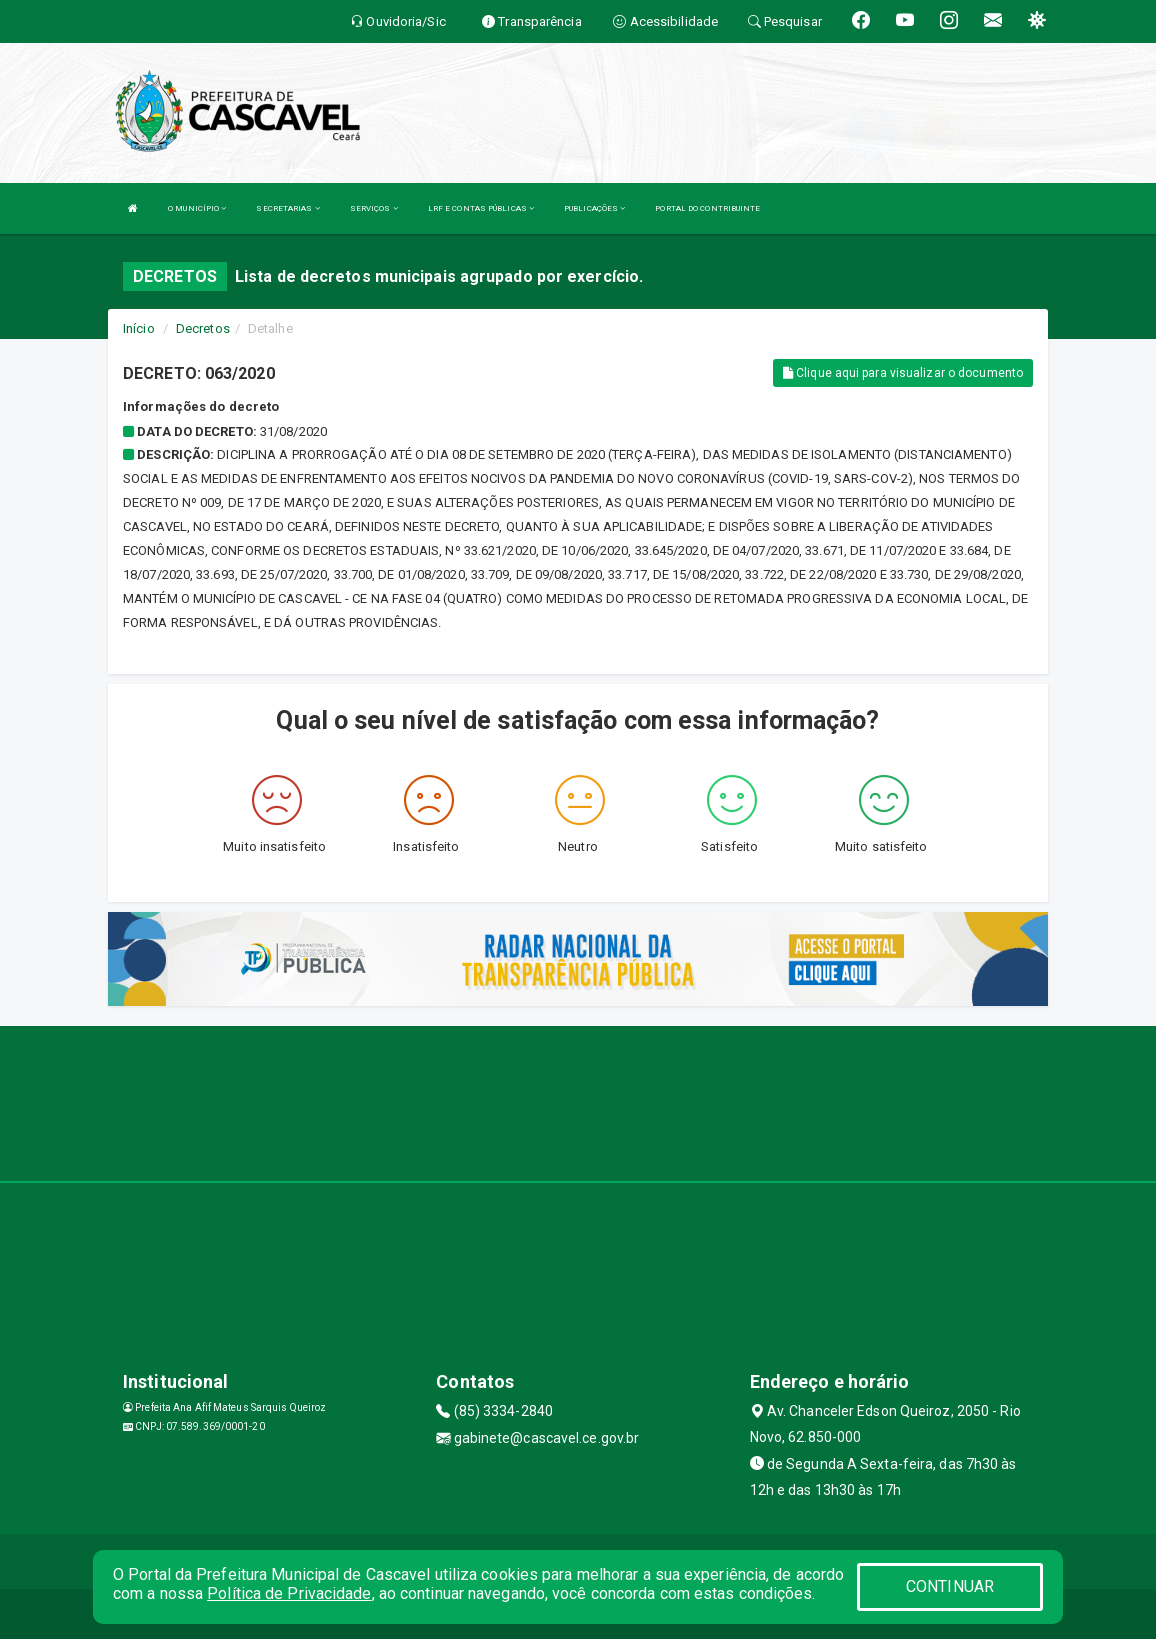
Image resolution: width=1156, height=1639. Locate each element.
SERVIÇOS (374, 208)
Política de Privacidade (289, 1593)
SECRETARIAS (287, 208)
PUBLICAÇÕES (594, 208)
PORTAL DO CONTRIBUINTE (707, 208)
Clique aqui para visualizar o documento (903, 373)
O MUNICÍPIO (197, 208)
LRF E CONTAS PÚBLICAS (481, 208)
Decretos (203, 328)
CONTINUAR (950, 1586)
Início (139, 328)
